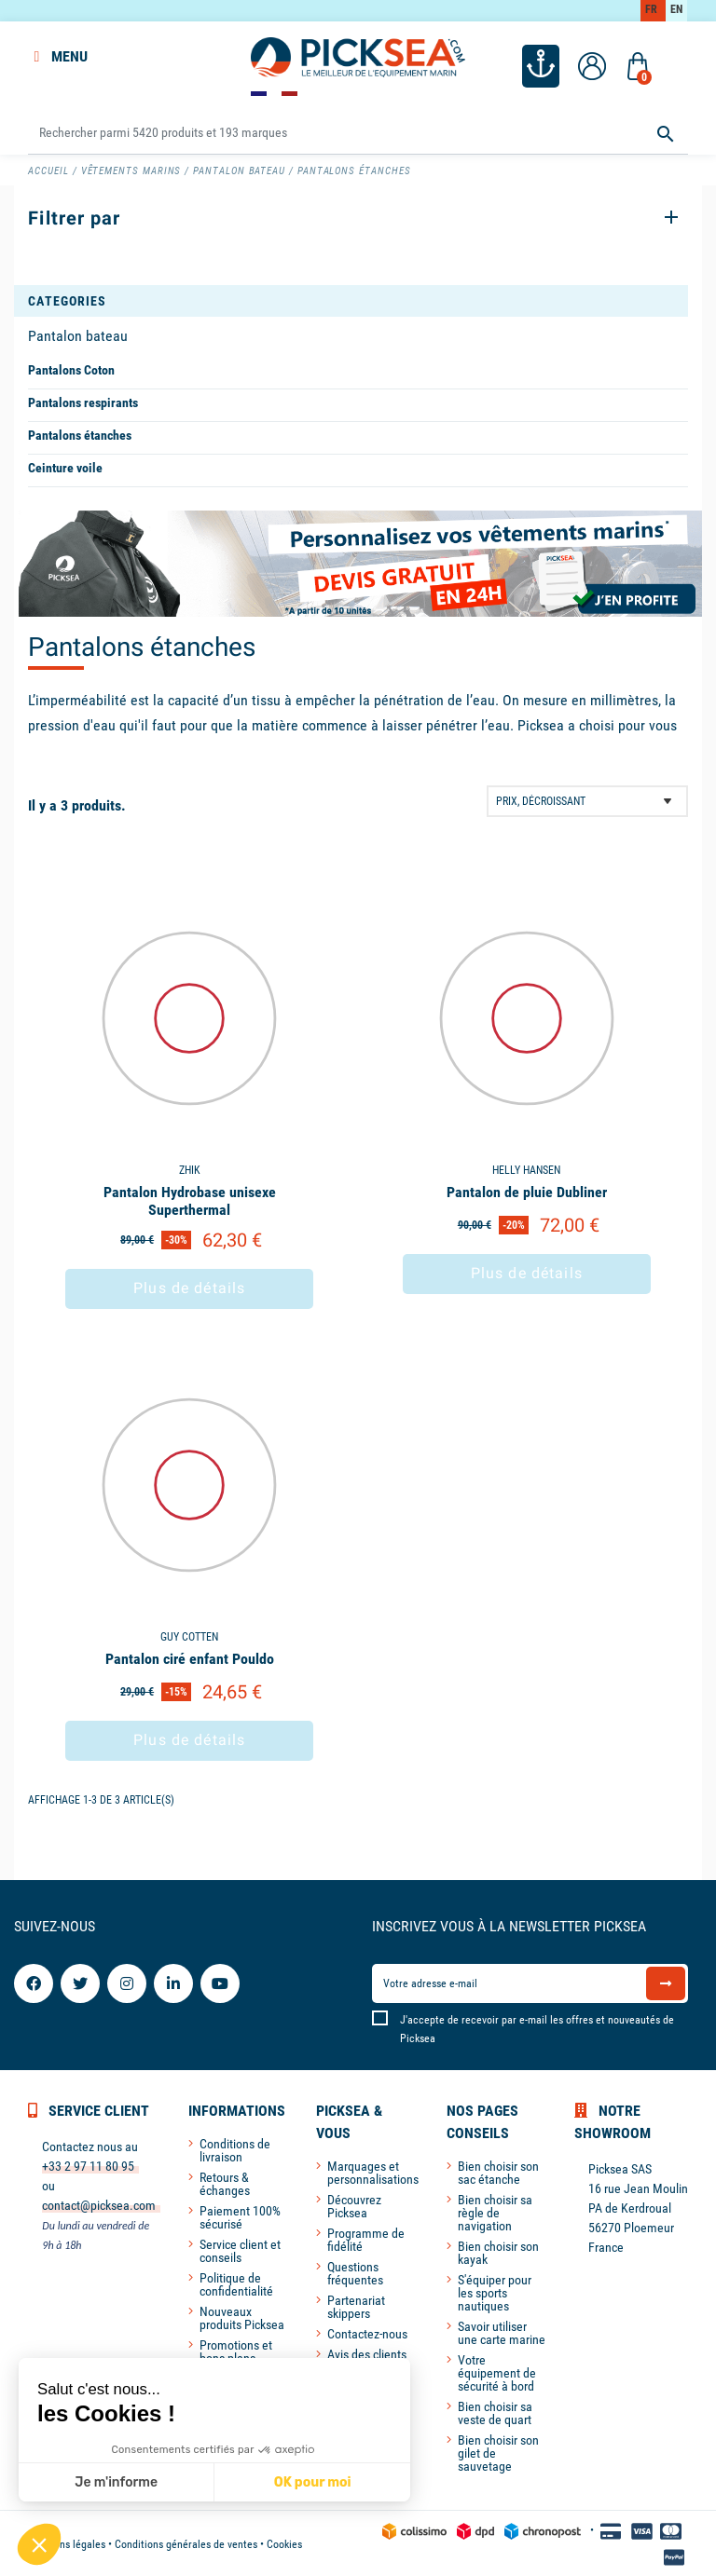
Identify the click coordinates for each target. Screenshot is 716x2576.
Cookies (284, 2542)
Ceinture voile (65, 465)
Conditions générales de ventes (186, 2542)
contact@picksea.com (99, 2203)
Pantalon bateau (78, 334)
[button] (39, 2544)
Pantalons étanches (79, 433)
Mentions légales (66, 2542)
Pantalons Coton (71, 368)
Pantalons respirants (83, 400)
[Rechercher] (357, 131)
